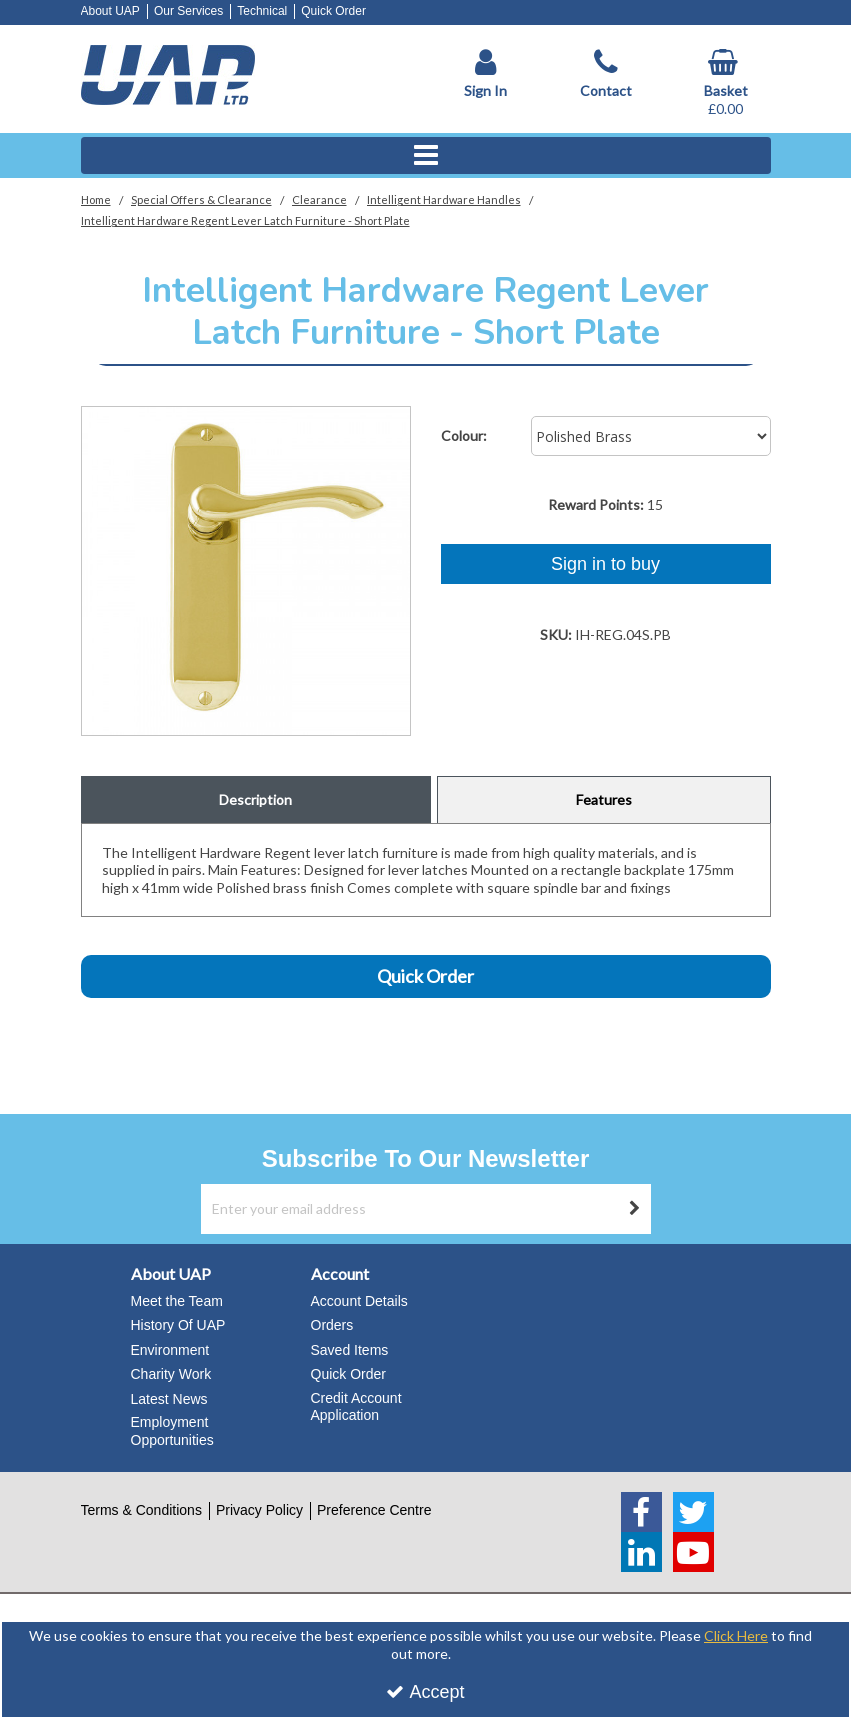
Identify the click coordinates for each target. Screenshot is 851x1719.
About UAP (110, 11)
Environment (170, 1350)
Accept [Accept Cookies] (425, 1692)
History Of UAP (178, 1325)
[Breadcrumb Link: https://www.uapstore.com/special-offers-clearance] (201, 198)
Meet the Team (177, 1301)
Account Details (359, 1301)
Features (604, 799)
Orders (332, 1325)
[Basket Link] (726, 83)
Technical (262, 11)
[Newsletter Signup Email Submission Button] (635, 1209)
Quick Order (333, 11)
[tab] (256, 800)
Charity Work (171, 1374)
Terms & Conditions (141, 1510)
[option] (246, 571)
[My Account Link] (486, 74)
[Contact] (606, 74)
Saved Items (350, 1350)
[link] (641, 1512)
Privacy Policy (259, 1510)
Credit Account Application (356, 1407)
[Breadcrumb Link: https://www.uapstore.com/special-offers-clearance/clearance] (319, 198)
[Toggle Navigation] (426, 156)
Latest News (169, 1399)
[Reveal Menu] (426, 156)
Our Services (188, 11)
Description (255, 799)
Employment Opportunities (172, 1431)
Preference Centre (374, 1510)
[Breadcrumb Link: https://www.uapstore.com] (96, 198)
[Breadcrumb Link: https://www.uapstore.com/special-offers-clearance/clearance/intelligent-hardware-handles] (444, 198)
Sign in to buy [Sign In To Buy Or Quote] (605, 564)
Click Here (736, 1635)
